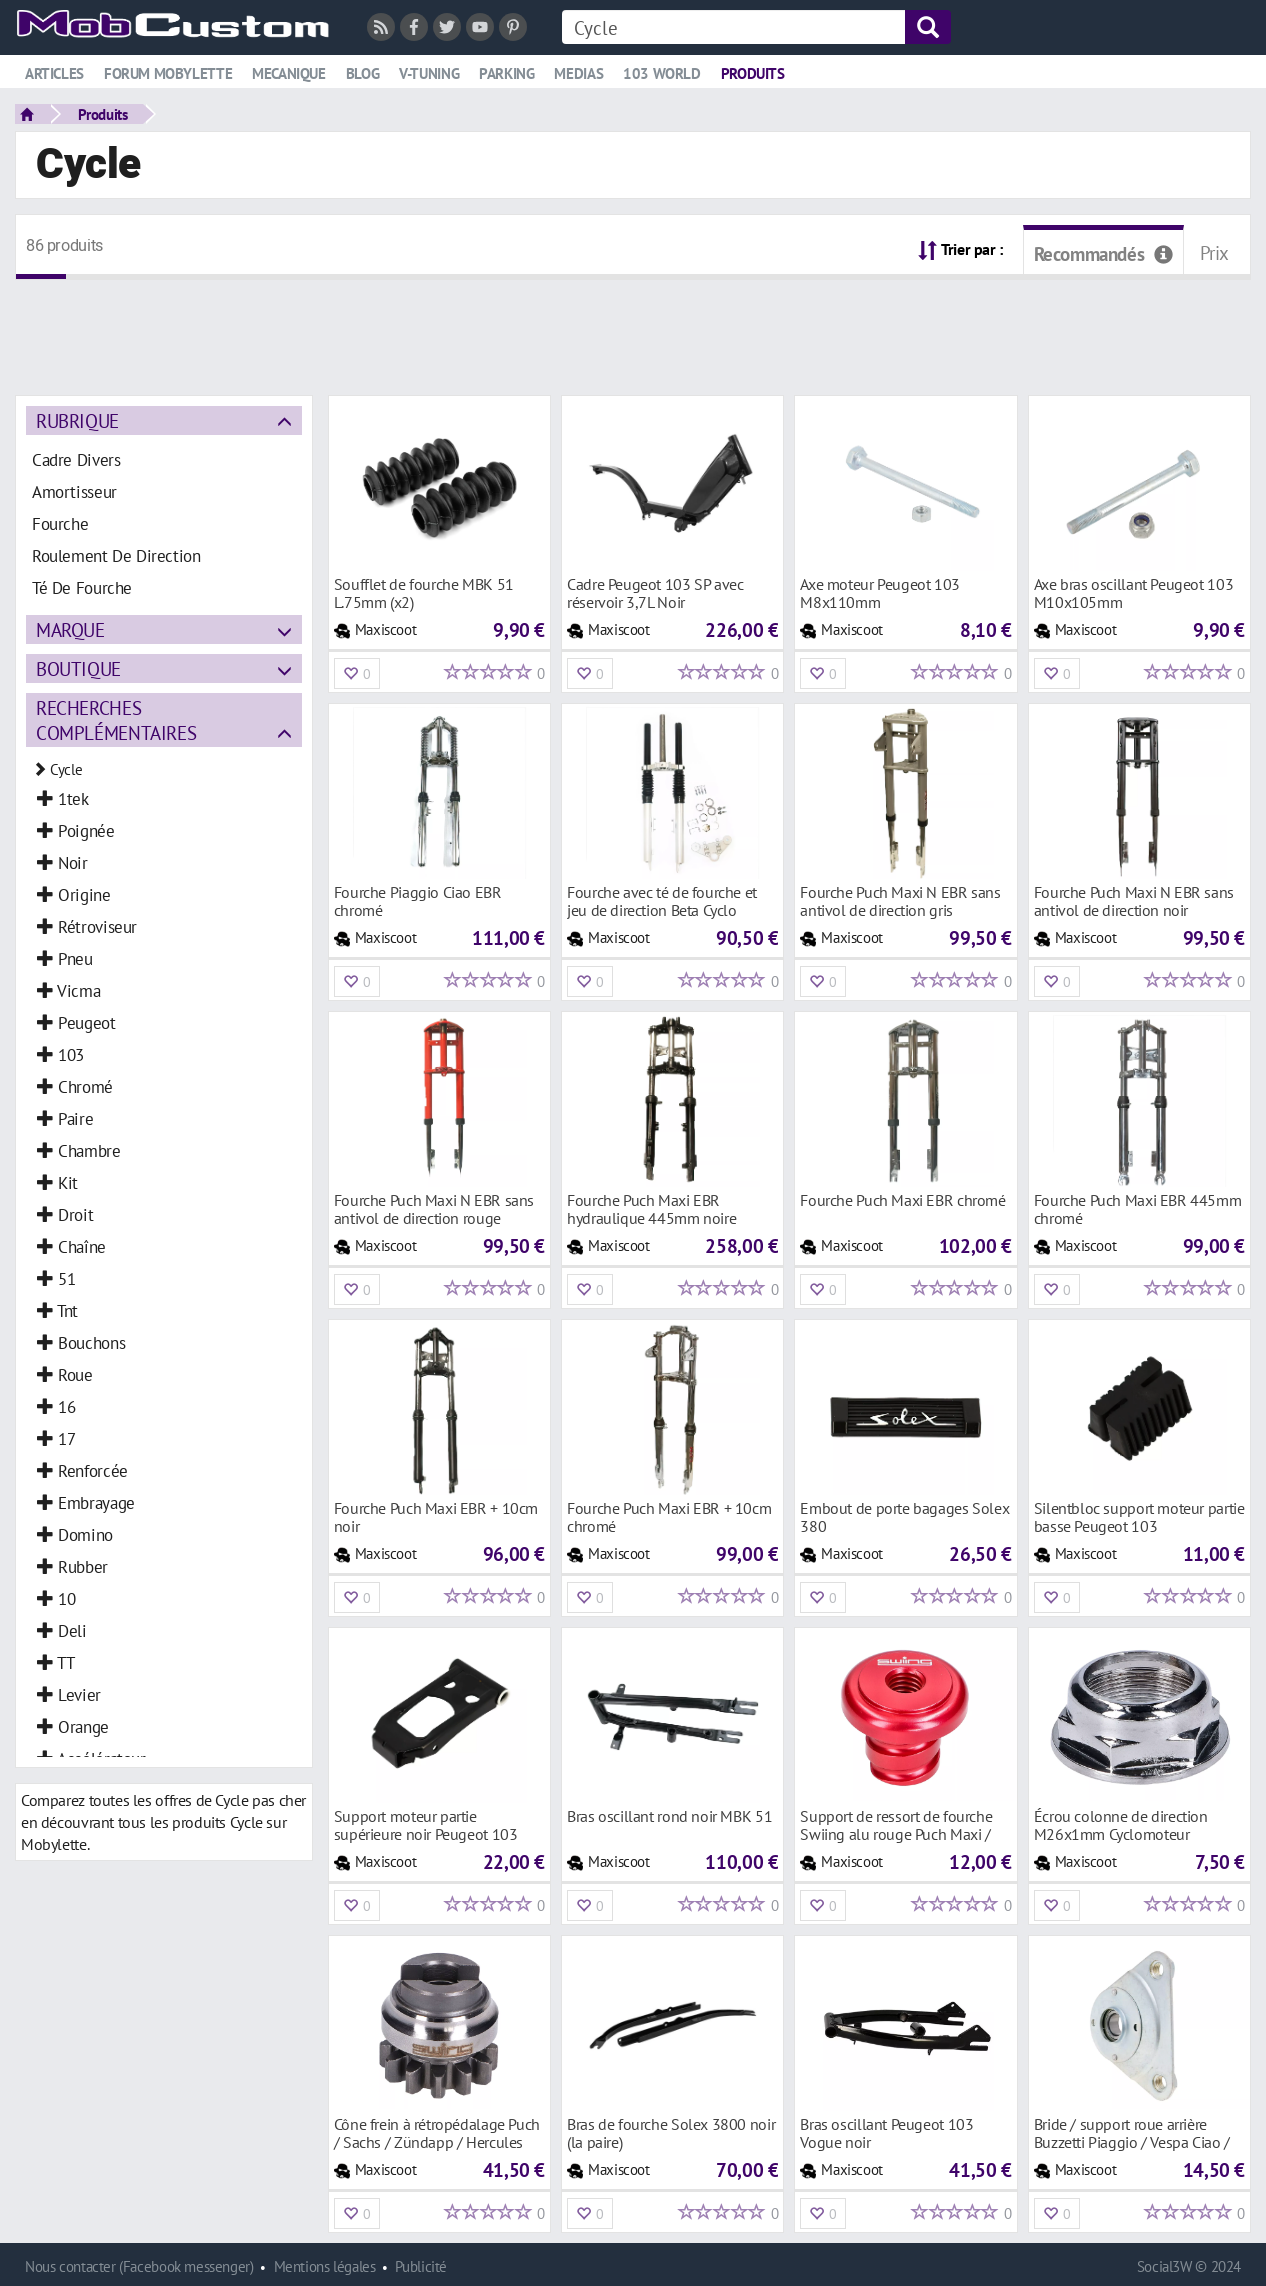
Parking (506, 73)
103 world (662, 73)
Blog (362, 73)
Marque (70, 629)
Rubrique (77, 420)
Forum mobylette (168, 73)
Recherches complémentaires (116, 720)
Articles (54, 73)
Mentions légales (325, 2266)
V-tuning (429, 73)
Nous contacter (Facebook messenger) (139, 2266)
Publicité (421, 2266)
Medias (578, 73)
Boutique (78, 668)
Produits (753, 73)
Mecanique (289, 73)
